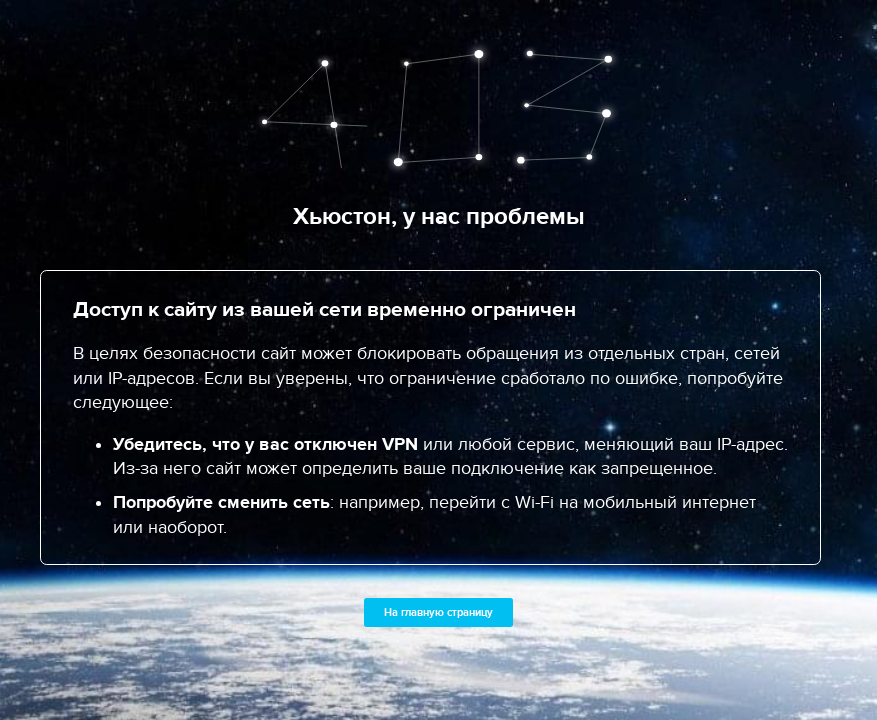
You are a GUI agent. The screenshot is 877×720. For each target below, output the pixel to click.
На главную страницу (438, 612)
